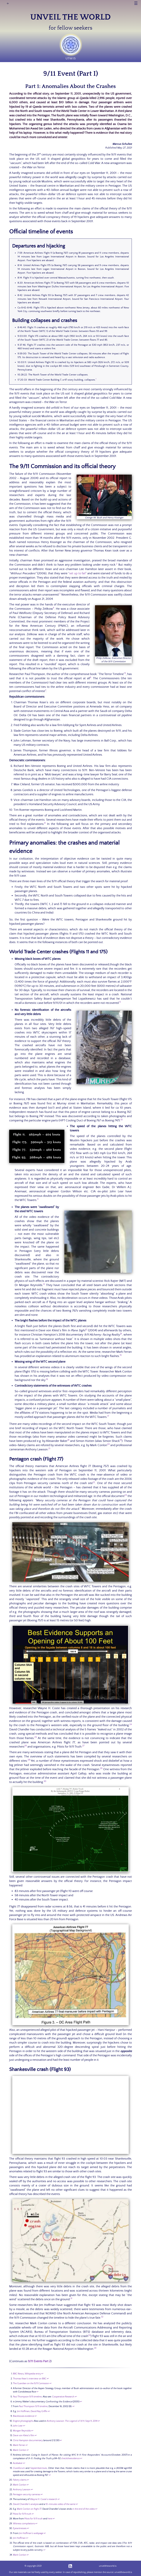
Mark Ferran (19, 2445)
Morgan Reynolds (22, 2430)
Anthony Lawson (21, 2489)
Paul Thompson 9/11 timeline (27, 2396)
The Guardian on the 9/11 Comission (31, 2383)
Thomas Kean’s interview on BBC (29, 2378)
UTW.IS (71, 58)
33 (89, 2335)
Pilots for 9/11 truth (22, 2514)
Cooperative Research (63, 2396)
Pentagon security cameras (26, 2494)
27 (83, 1745)
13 (86, 1329)
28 (29, 1760)
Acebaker (18, 2463)
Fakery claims (20, 2480)
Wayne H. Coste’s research (43, 2499)
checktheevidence (70, 2458)
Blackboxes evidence (23, 2416)
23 (125, 1495)
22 (94, 1482)
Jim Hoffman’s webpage (31, 2533)
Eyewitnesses (20, 2528)
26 (25, 1745)
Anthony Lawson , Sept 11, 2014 (72, 2421)
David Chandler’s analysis (26, 2504)
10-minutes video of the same (60, 2504)
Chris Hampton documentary (28, 2440)
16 (47, 1379)
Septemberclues (38, 2468)
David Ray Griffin (39, 2411)
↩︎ (42, 2373)
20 (108, 1444)
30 (45, 1781)
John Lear (18, 2425)
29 (101, 1768)
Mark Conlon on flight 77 (29, 2509)
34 (95, 2348)
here (50, 2518)
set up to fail (77, 573)
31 (71, 2298)
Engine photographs (23, 2421)
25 (35, 1737)
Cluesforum (19, 2468)
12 (44, 1284)
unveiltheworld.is (107, 2566)
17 (108, 1416)
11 (37, 1199)
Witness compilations (24, 2523)
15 (121, 1355)
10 (122, 1119)
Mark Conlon (19, 2450)
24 (130, 1724)
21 (49, 1448)
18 (68, 1440)
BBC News (18, 2373)
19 (121, 1440)
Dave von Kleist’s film (23, 2435)
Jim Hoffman (23, 2411)
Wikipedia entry (33, 2373)
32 (102, 2317)
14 (121, 1334)
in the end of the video (83, 2509)
